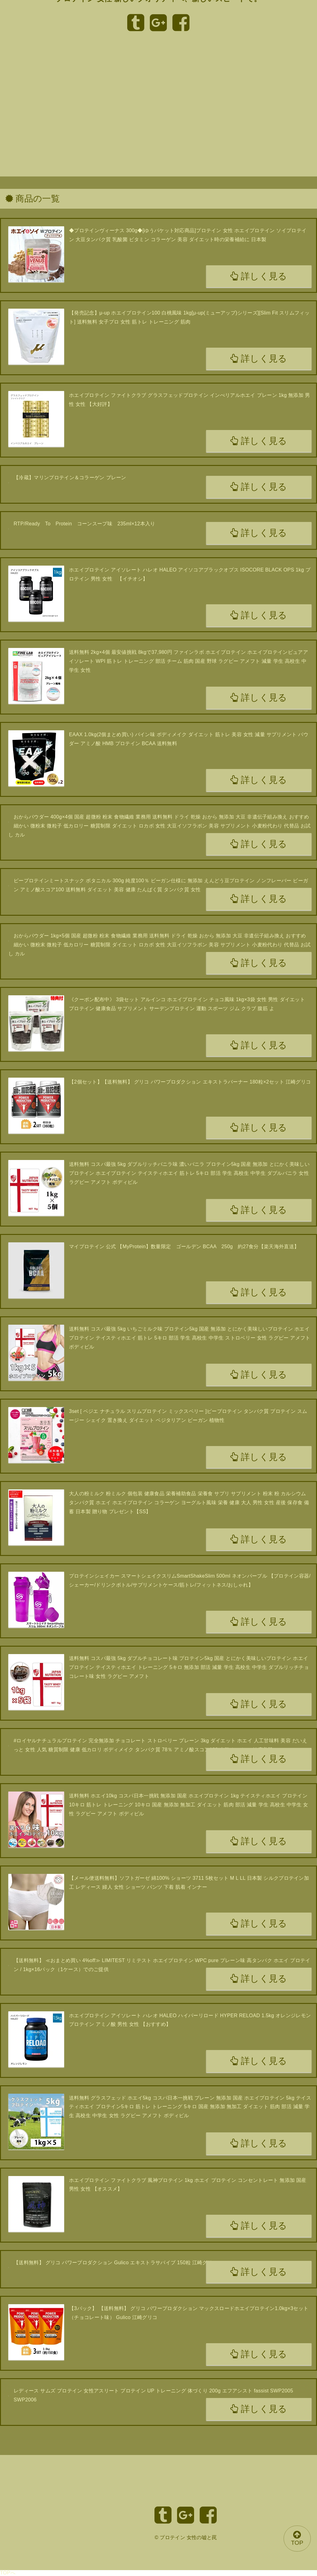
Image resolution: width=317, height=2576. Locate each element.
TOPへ (7, 2572)
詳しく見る (258, 276)
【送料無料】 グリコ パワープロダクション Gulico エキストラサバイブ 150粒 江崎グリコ (115, 2262)
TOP (297, 2538)
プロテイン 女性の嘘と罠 (188, 2537)
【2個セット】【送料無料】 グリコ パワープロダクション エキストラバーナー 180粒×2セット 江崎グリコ (190, 1081)
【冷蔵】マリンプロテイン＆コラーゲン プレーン (70, 477)
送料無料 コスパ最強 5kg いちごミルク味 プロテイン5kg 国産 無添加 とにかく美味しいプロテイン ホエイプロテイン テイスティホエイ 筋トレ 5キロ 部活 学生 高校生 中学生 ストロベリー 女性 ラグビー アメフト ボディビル (189, 1337)
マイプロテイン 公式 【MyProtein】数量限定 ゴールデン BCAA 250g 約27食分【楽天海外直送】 (184, 1246)
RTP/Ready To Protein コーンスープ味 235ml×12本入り (84, 523)
